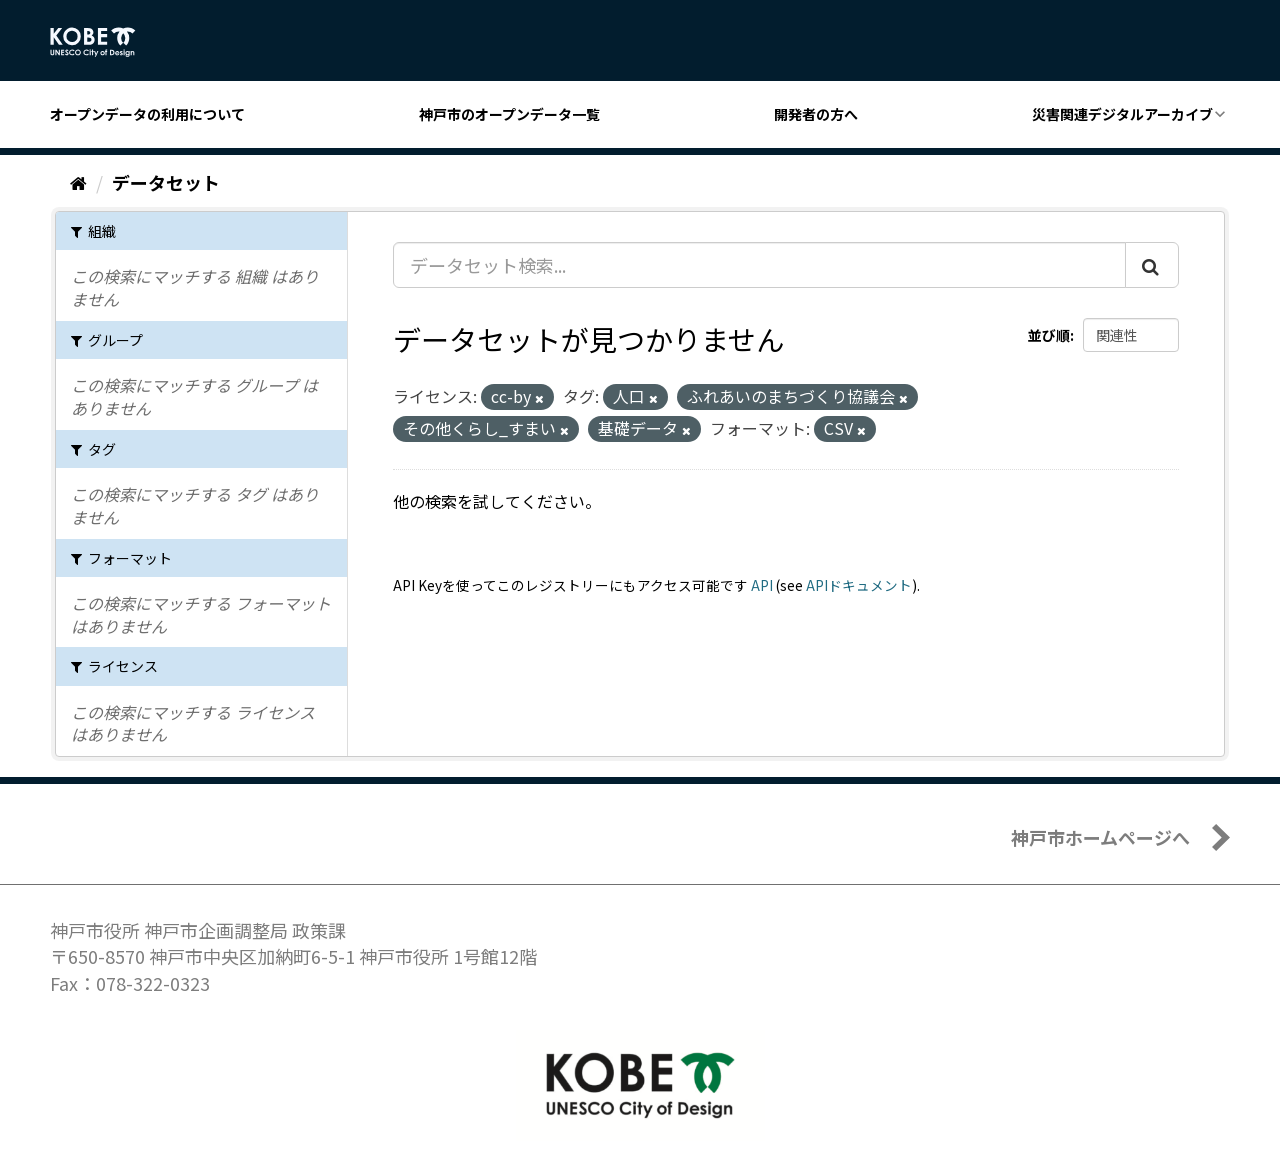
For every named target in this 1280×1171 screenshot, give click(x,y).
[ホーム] (78, 182)
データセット (166, 182)
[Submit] (1152, 265)
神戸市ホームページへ (1100, 837)
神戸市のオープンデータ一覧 (509, 114)
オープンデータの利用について (147, 114)
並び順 (1049, 335)
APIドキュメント (859, 585)
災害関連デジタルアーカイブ (1122, 114)
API (762, 585)
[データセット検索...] (759, 265)
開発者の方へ (816, 114)
